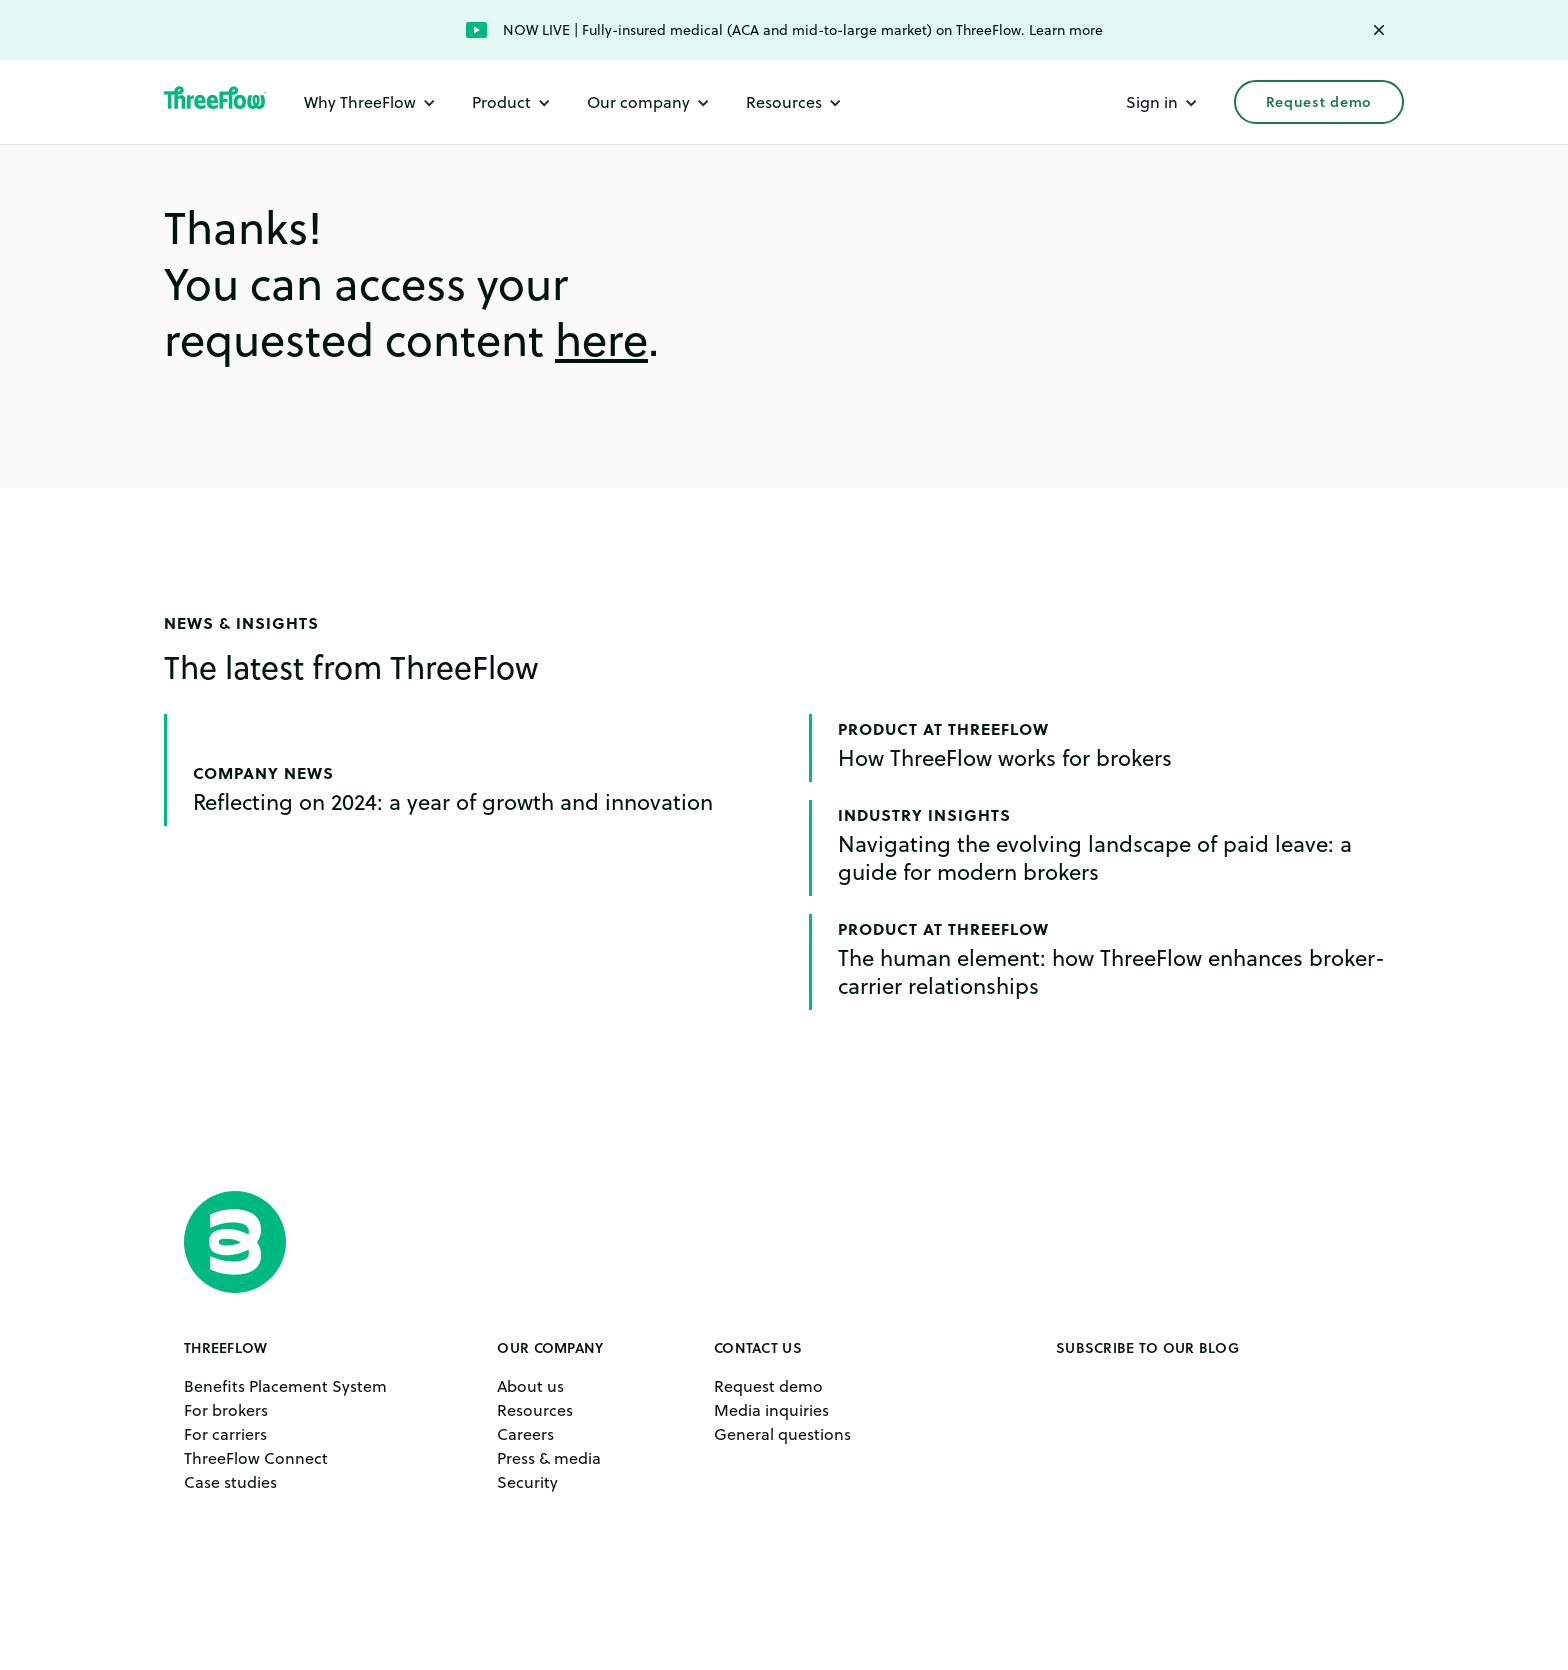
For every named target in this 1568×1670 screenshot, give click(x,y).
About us (530, 1386)
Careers (525, 1434)
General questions (782, 1434)
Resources (535, 1410)
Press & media (549, 1458)
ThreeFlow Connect (256, 1458)
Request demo (1319, 102)
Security (527, 1482)
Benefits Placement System (285, 1386)
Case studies (230, 1482)
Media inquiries (771, 1410)
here (601, 340)
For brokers (226, 1410)
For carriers (225, 1434)
